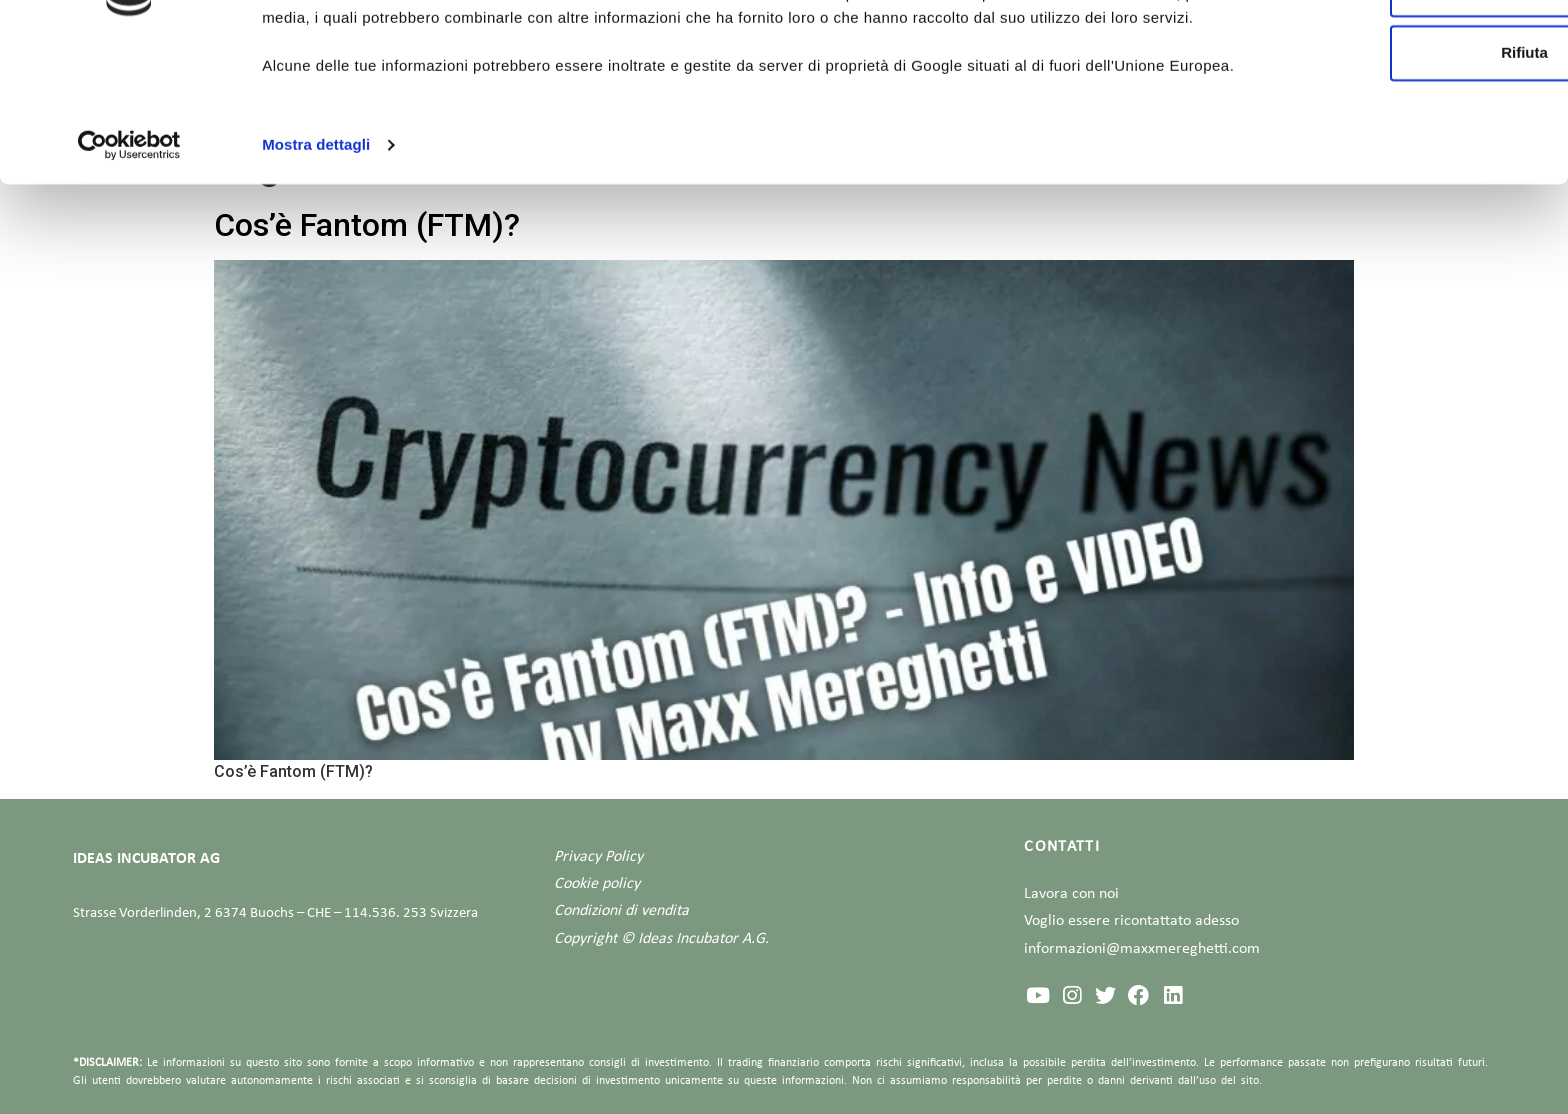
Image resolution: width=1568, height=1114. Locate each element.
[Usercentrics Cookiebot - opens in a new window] (129, 294)
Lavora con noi (1071, 894)
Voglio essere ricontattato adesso (1131, 921)
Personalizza (1401, 115)
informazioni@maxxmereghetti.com (1142, 949)
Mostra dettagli (316, 293)
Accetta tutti (1401, 51)
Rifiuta (1401, 179)
